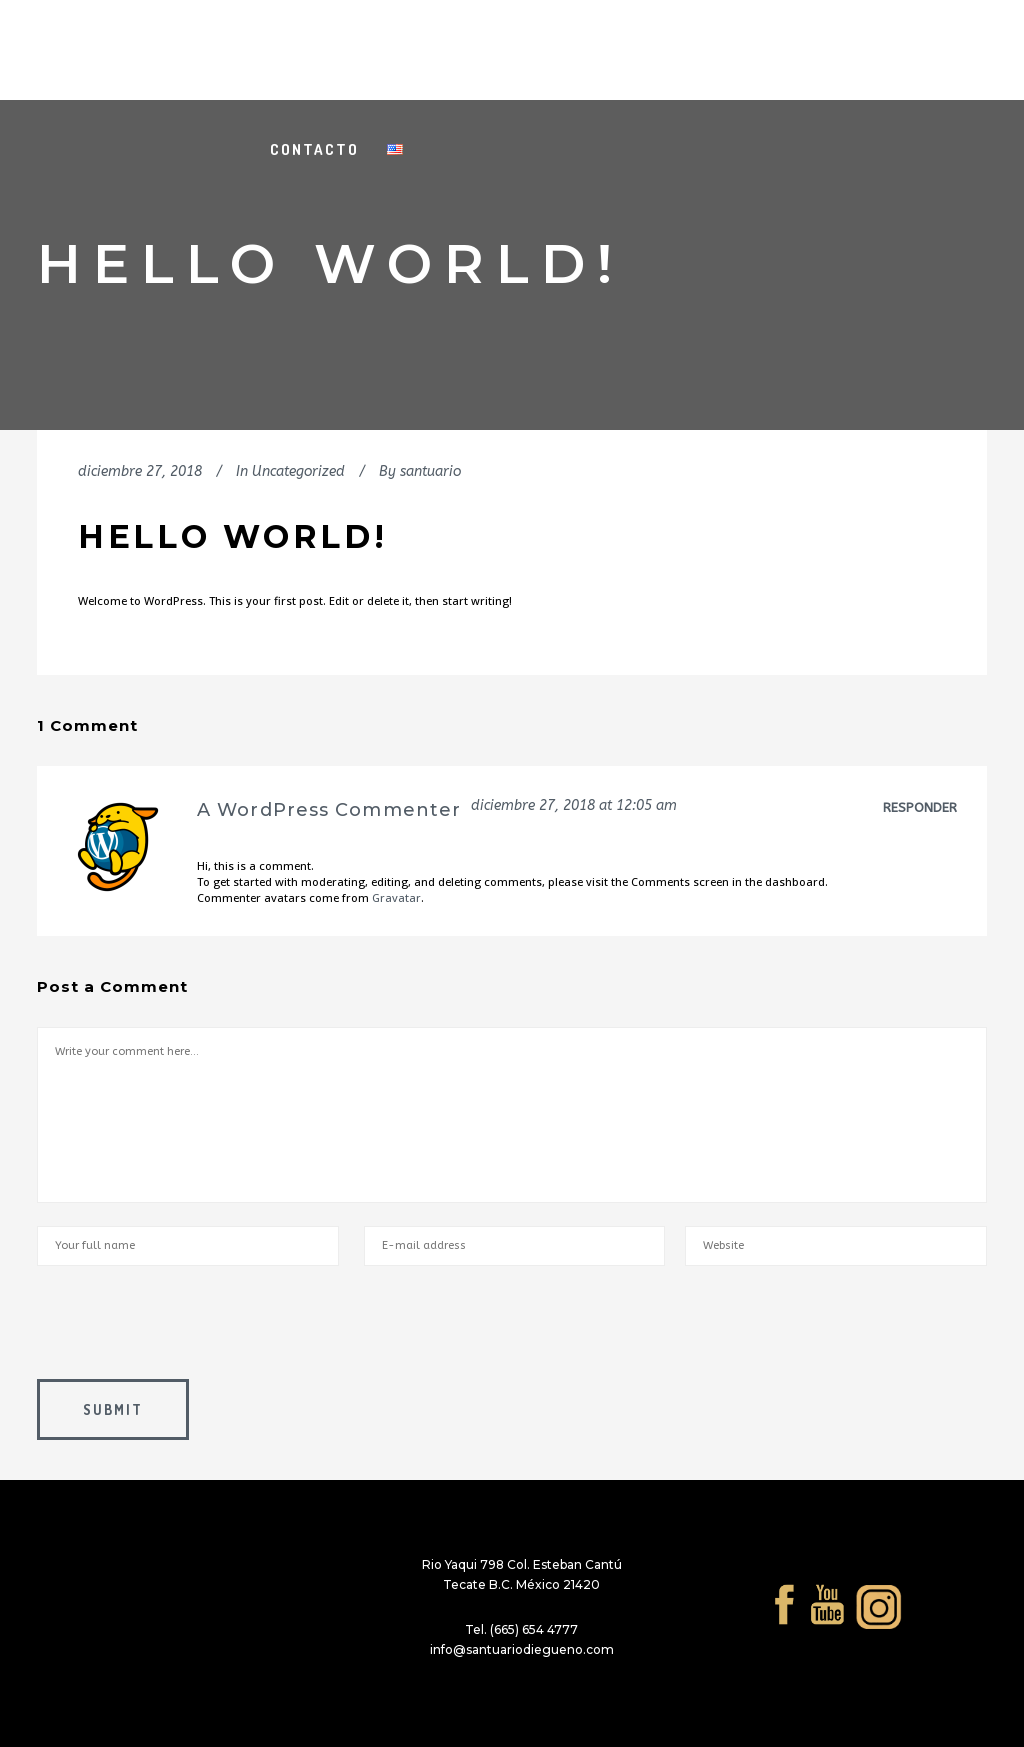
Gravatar (396, 897)
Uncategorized (298, 471)
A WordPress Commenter (329, 810)
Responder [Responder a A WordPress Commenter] (920, 807)
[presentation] (189, 1330)
